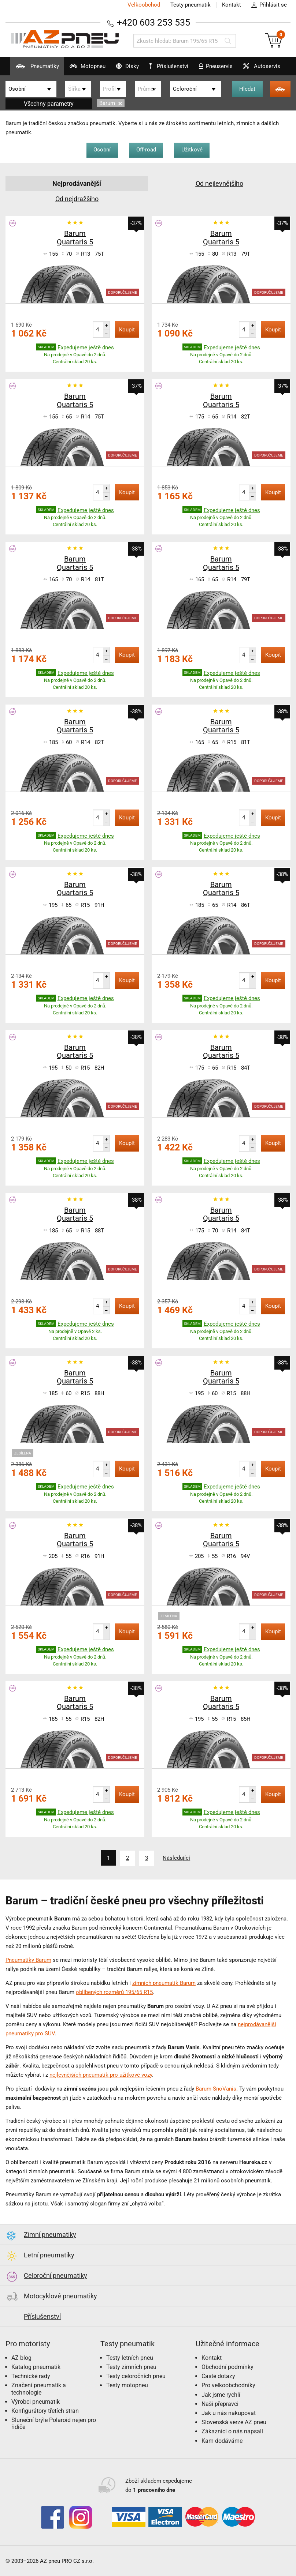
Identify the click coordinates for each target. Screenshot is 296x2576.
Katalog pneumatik (35, 2366)
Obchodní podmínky (227, 2366)
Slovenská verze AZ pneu (233, 2421)
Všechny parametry (49, 103)
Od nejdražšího (77, 199)
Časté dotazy (218, 2375)
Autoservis (260, 69)
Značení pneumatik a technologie (38, 2388)
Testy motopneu (127, 2384)
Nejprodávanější (76, 183)
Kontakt (231, 4)
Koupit (127, 329)
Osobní (102, 149)
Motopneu (84, 69)
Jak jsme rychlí (220, 2394)
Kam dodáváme (222, 2440)
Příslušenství (169, 66)
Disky (124, 69)
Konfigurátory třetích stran (45, 2410)
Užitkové (192, 149)
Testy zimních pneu (131, 2366)
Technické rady (30, 2375)
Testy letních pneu (129, 2357)
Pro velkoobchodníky (228, 2384)
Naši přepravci (219, 2403)
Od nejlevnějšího (219, 183)
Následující (176, 1858)
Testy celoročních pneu (136, 2375)
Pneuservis (213, 69)
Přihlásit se (267, 5)
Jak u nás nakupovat (228, 2412)
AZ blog (21, 2357)
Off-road (146, 149)
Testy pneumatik (190, 4)
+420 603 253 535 (153, 22)
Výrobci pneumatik (35, 2401)
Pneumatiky (33, 69)
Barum (110, 103)
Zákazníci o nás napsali (232, 2430)
